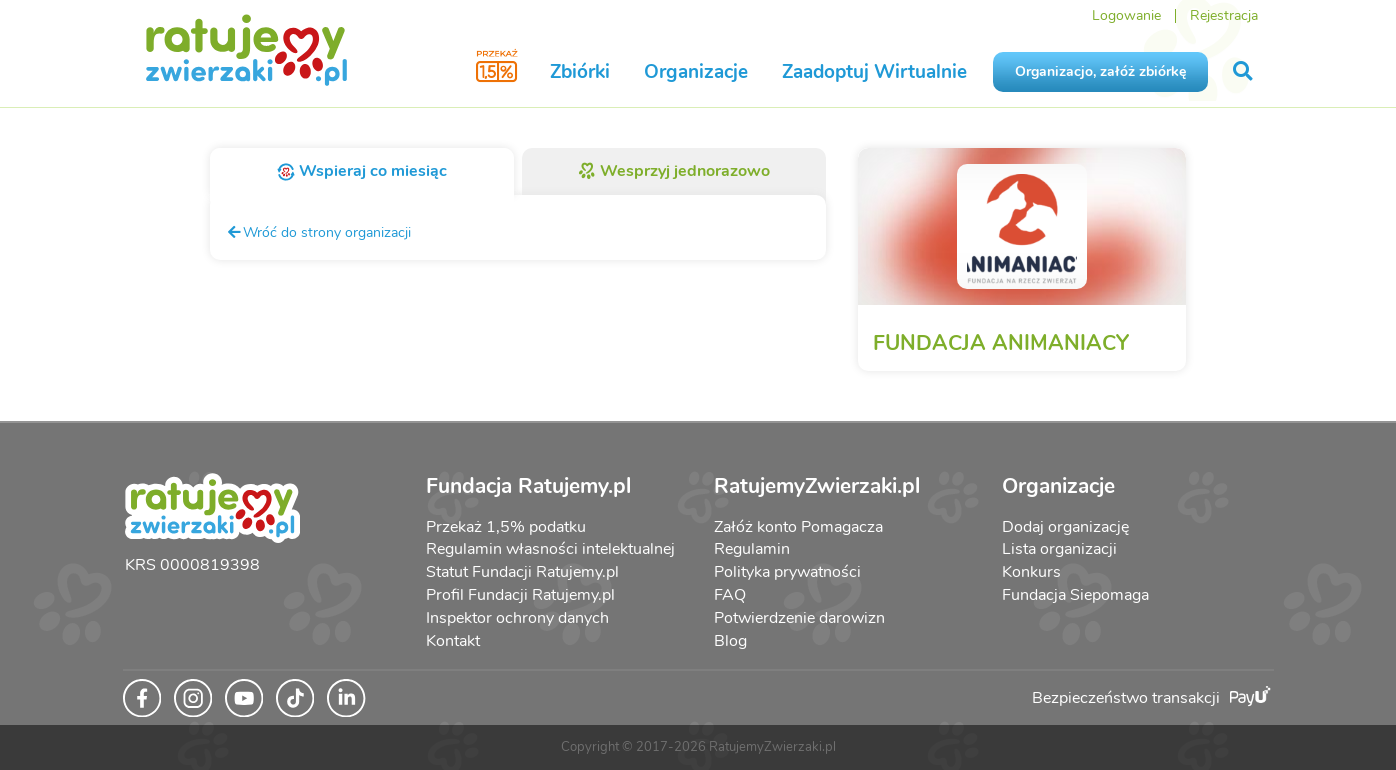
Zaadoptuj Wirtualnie (874, 72)
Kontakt (453, 641)
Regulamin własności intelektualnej (550, 549)
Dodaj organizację (1065, 527)
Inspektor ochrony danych (517, 618)
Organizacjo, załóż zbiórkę (1100, 71)
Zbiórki (580, 72)
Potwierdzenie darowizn (799, 618)
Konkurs (1031, 572)
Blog (730, 641)
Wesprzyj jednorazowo (674, 171)
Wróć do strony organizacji (318, 232)
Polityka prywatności (787, 572)
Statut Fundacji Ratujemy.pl (522, 572)
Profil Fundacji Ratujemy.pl (520, 595)
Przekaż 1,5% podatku (506, 527)
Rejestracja (1224, 15)
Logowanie (1126, 15)
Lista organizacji (1059, 549)
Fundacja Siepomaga (1075, 595)
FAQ (730, 595)
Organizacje (696, 72)
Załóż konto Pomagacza (798, 527)
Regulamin (752, 549)
